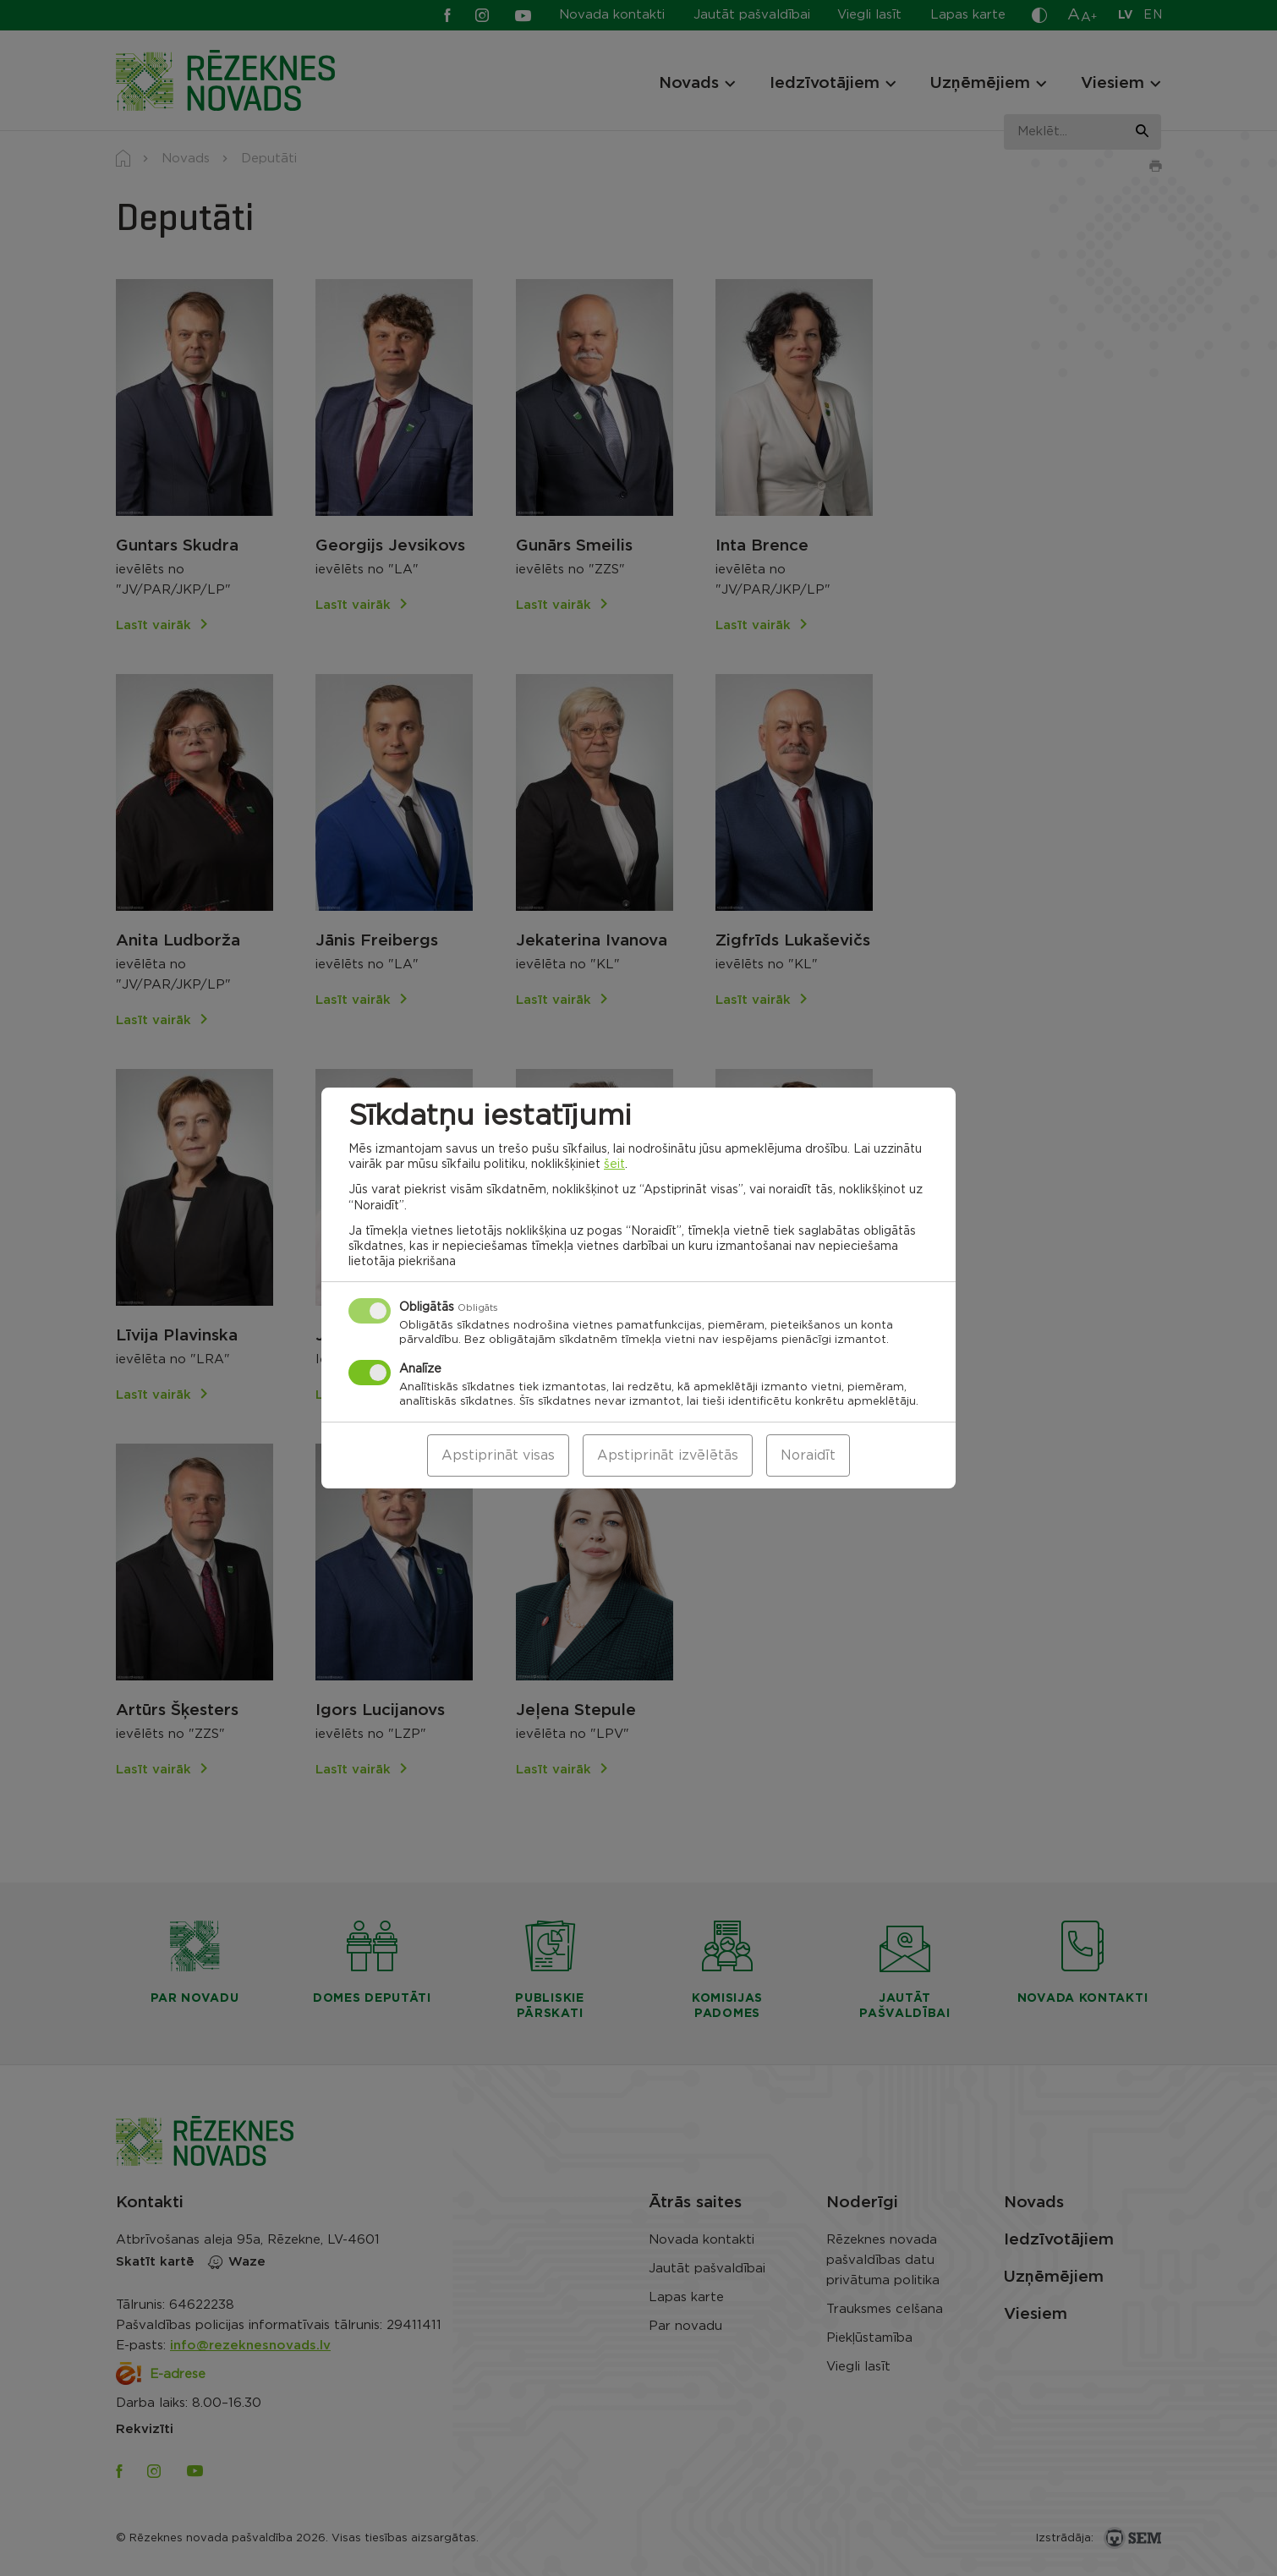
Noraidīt (808, 1455)
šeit (614, 1164)
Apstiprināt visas (498, 1455)
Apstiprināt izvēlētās (667, 1455)
